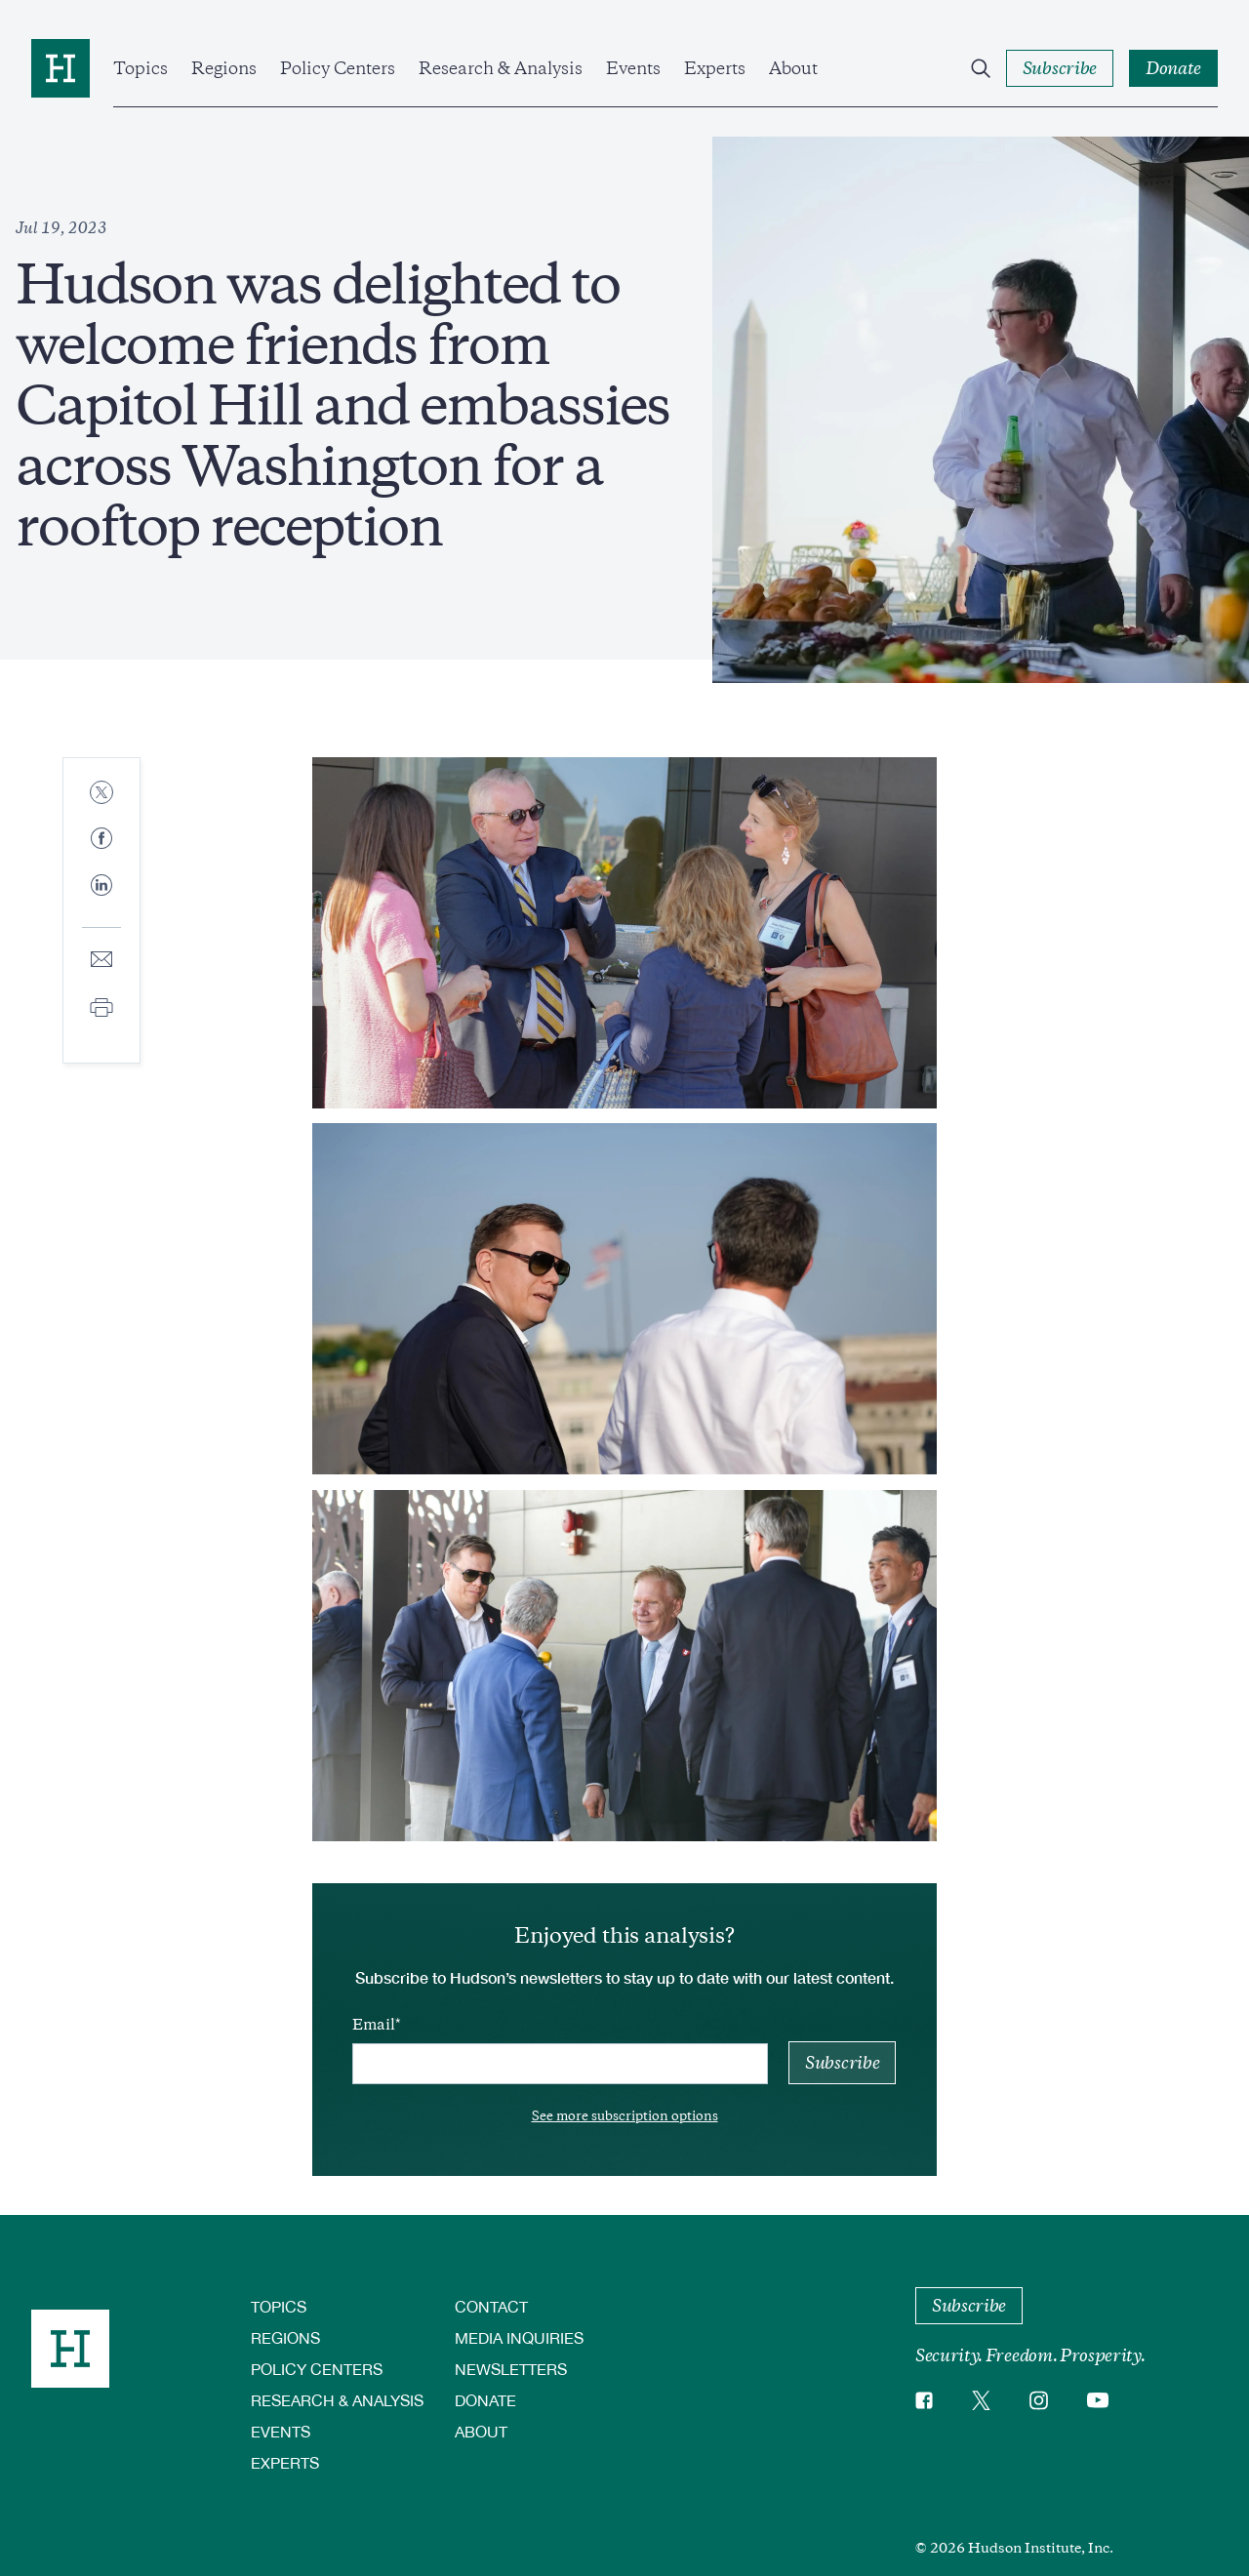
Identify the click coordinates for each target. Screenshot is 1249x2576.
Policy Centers (337, 68)
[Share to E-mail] (101, 960)
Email (373, 2024)
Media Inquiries (519, 2337)
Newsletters (511, 2368)
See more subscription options (625, 2116)
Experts (714, 68)
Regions (224, 68)
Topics (140, 68)
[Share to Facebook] (101, 839)
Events (633, 68)
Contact (491, 2306)
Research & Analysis (501, 68)
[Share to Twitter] (101, 794)
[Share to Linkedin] (101, 900)
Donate (485, 2400)
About (793, 68)
